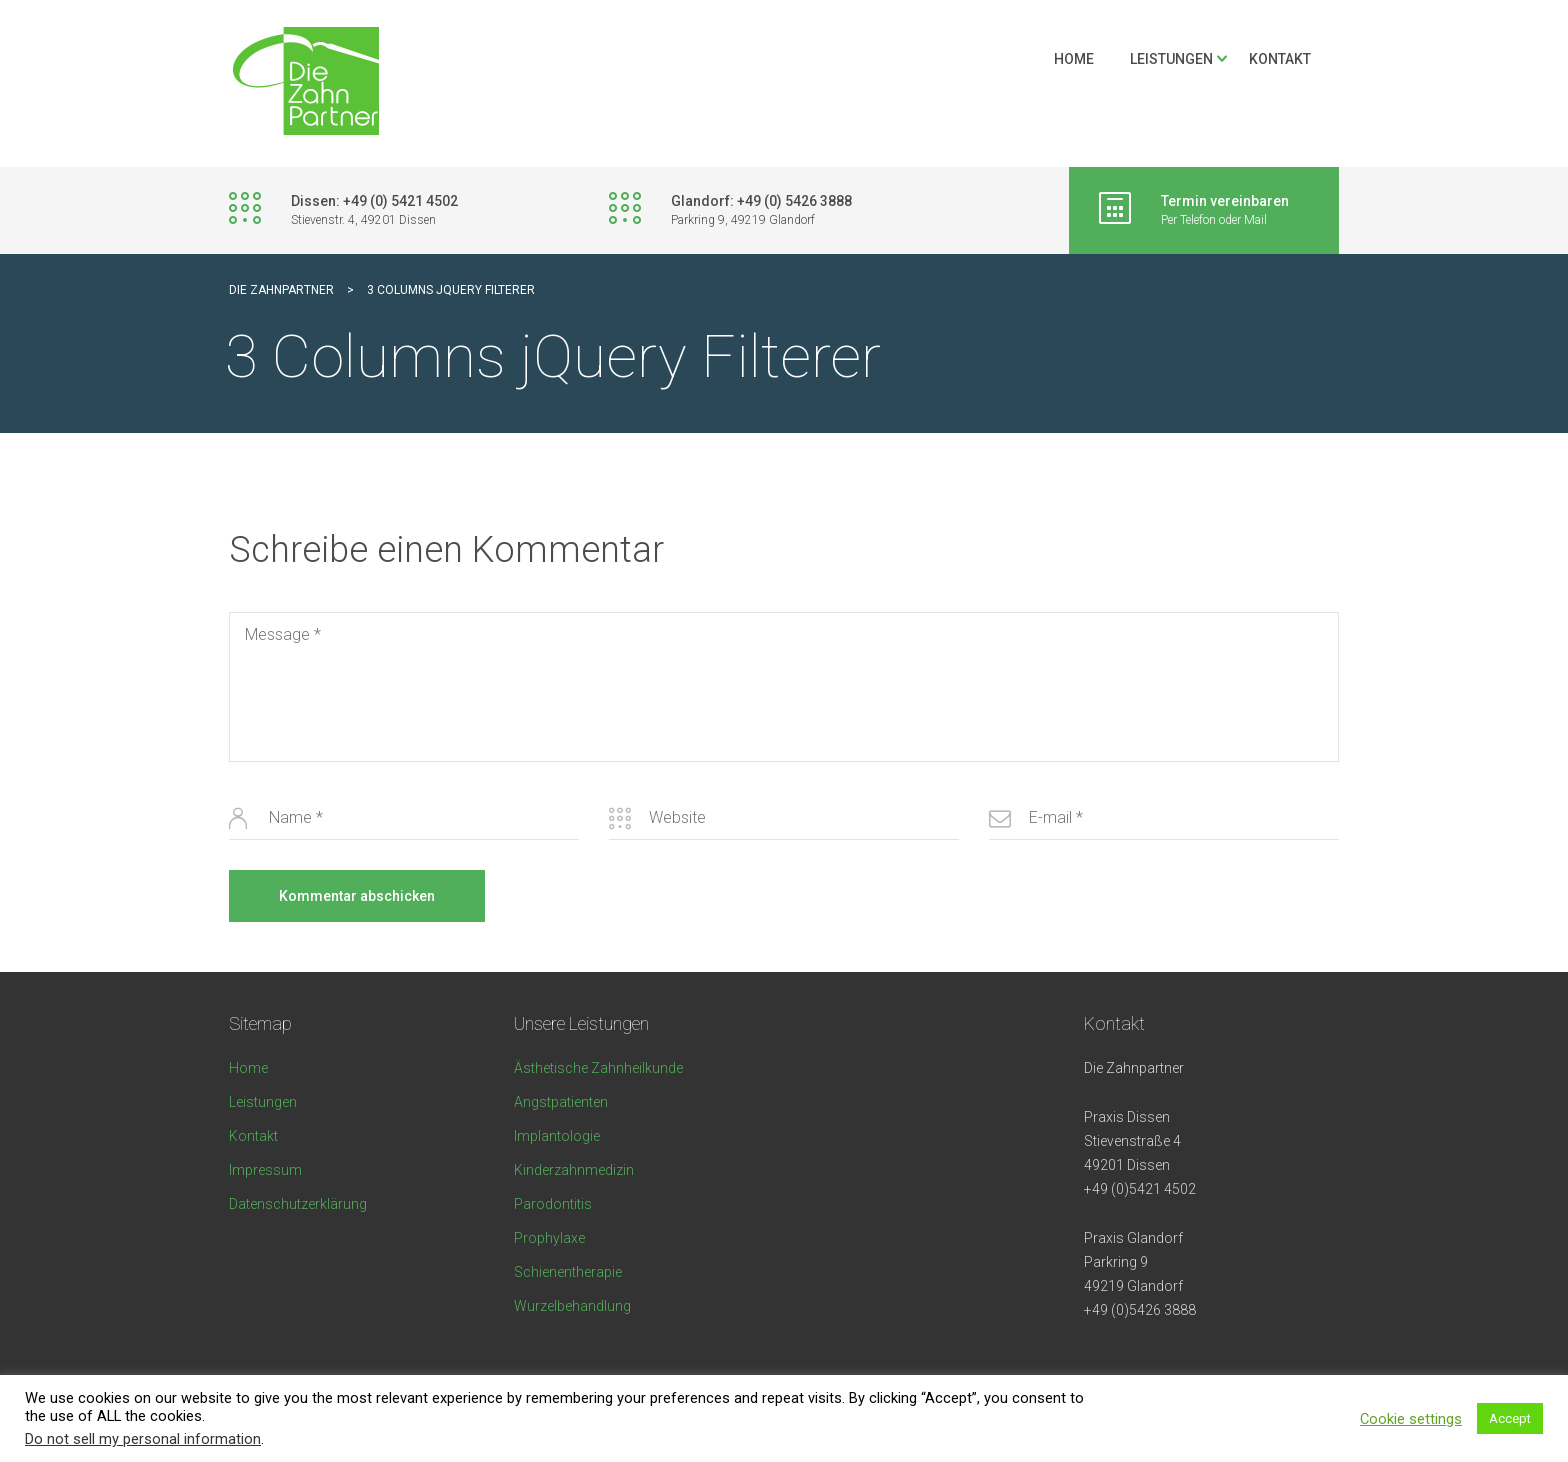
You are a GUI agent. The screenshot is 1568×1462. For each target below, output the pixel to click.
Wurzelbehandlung (572, 1306)
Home (1074, 59)
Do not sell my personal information (143, 1439)
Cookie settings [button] (1411, 1419)
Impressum (265, 1170)
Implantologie (557, 1136)
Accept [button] (1510, 1418)
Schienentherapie (568, 1272)
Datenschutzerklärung (298, 1204)
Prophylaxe (549, 1238)
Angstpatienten (561, 1102)
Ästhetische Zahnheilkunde (598, 1068)
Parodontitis (553, 1204)
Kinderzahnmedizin (574, 1170)
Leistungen (1171, 59)
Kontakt (1280, 59)
